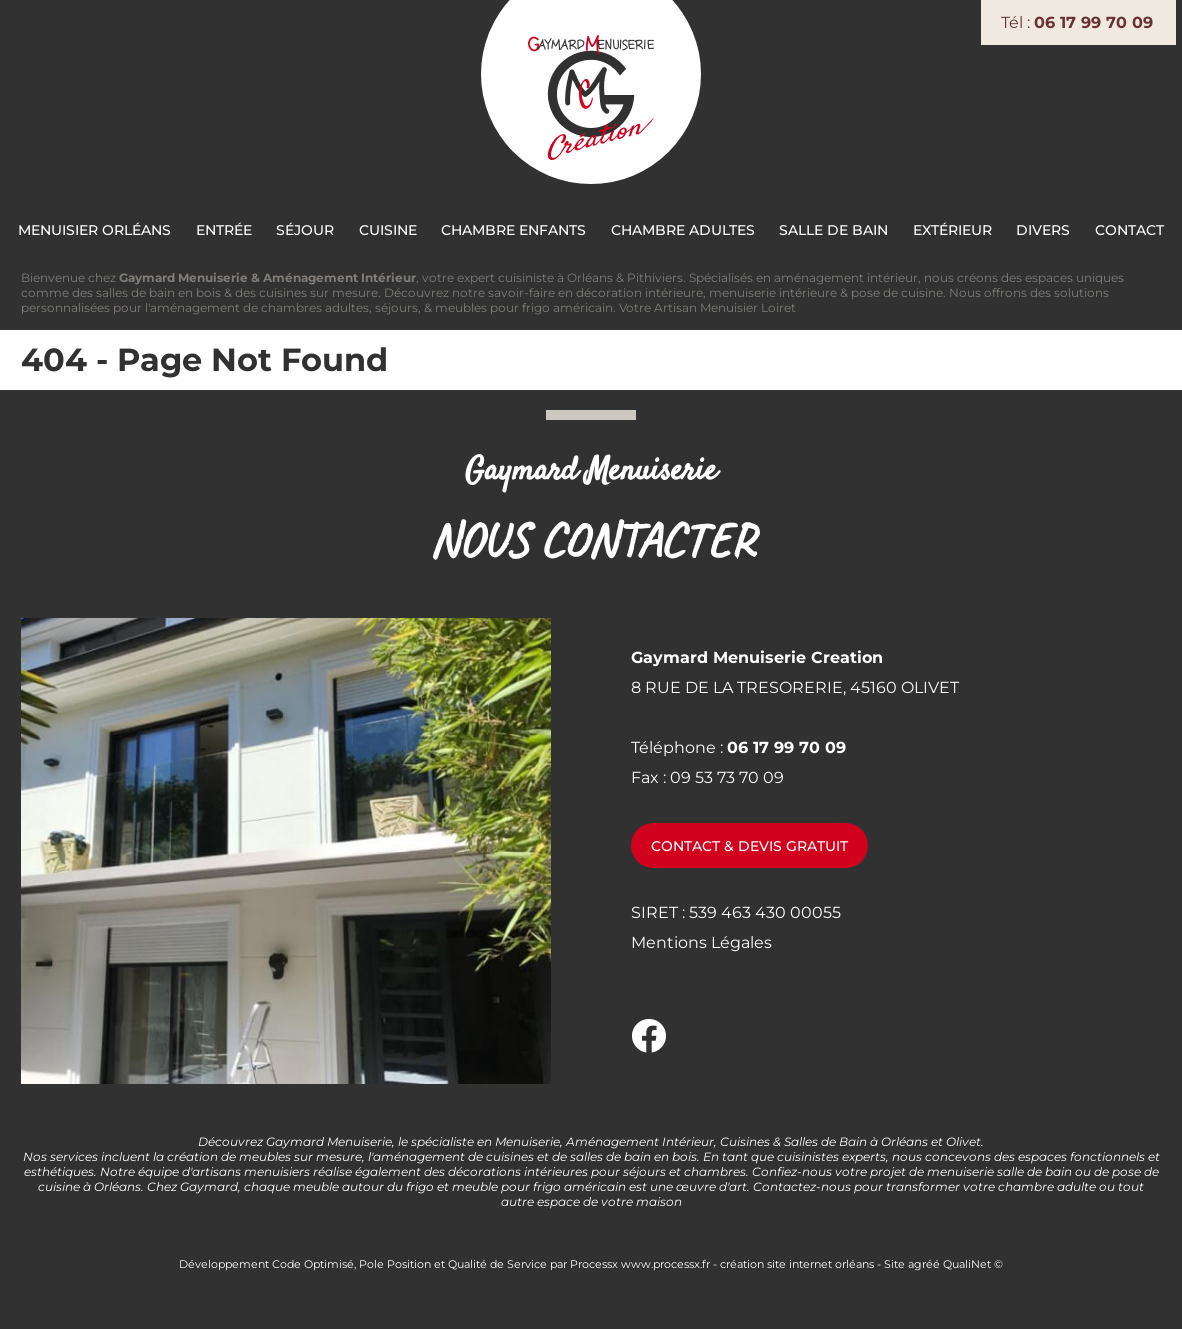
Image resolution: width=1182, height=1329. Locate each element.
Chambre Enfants (513, 230)
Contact (1129, 230)
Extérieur (952, 230)
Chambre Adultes (683, 230)
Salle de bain (833, 230)
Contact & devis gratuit (749, 846)
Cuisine (388, 230)
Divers (1043, 230)
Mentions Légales (701, 942)
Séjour (305, 230)
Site (894, 1264)
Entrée (224, 230)
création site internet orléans (797, 1264)
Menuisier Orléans (94, 230)
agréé (924, 1264)
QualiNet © (973, 1264)
